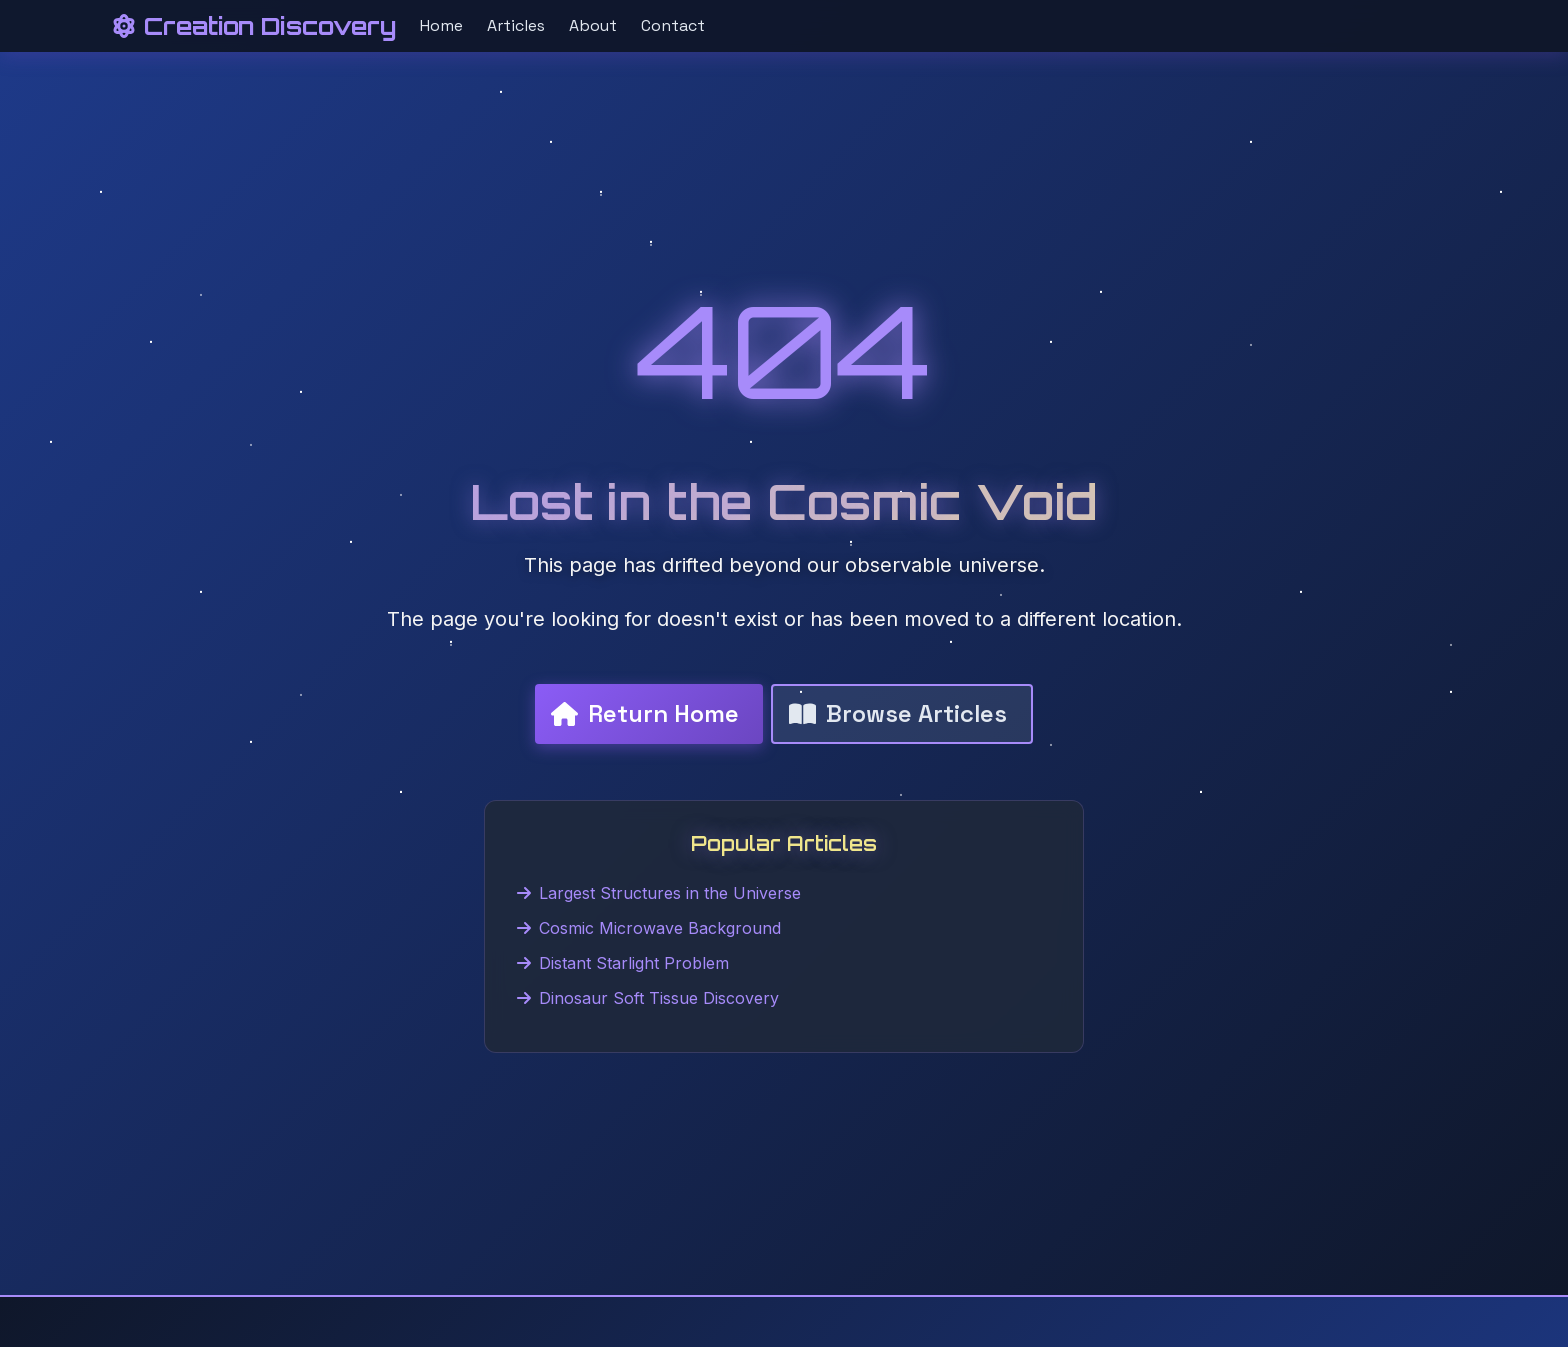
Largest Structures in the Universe (659, 893)
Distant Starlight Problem (623, 963)
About (593, 25)
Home (441, 25)
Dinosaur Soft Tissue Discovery (648, 998)
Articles (516, 25)
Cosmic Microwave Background (649, 928)
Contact (673, 25)
